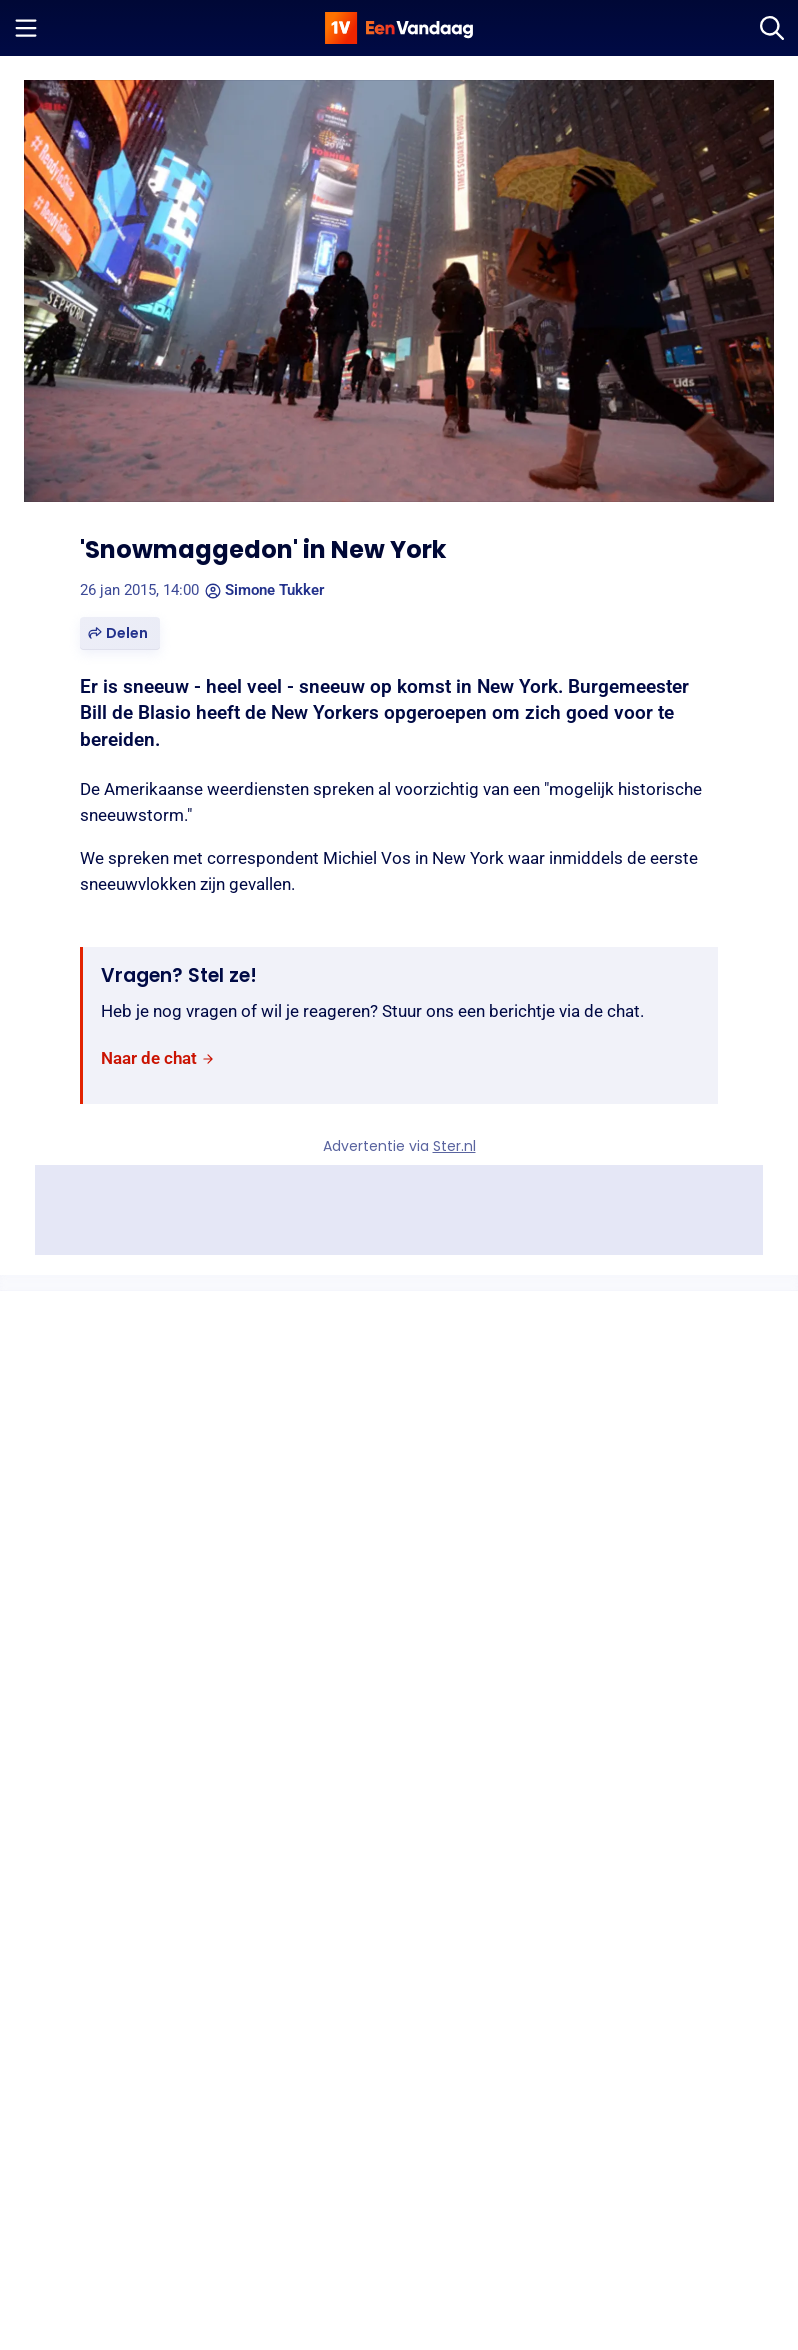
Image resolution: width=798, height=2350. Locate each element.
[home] (399, 28)
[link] (158, 1058)
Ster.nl (454, 1146)
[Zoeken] (772, 28)
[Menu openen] (26, 28)
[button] (120, 633)
